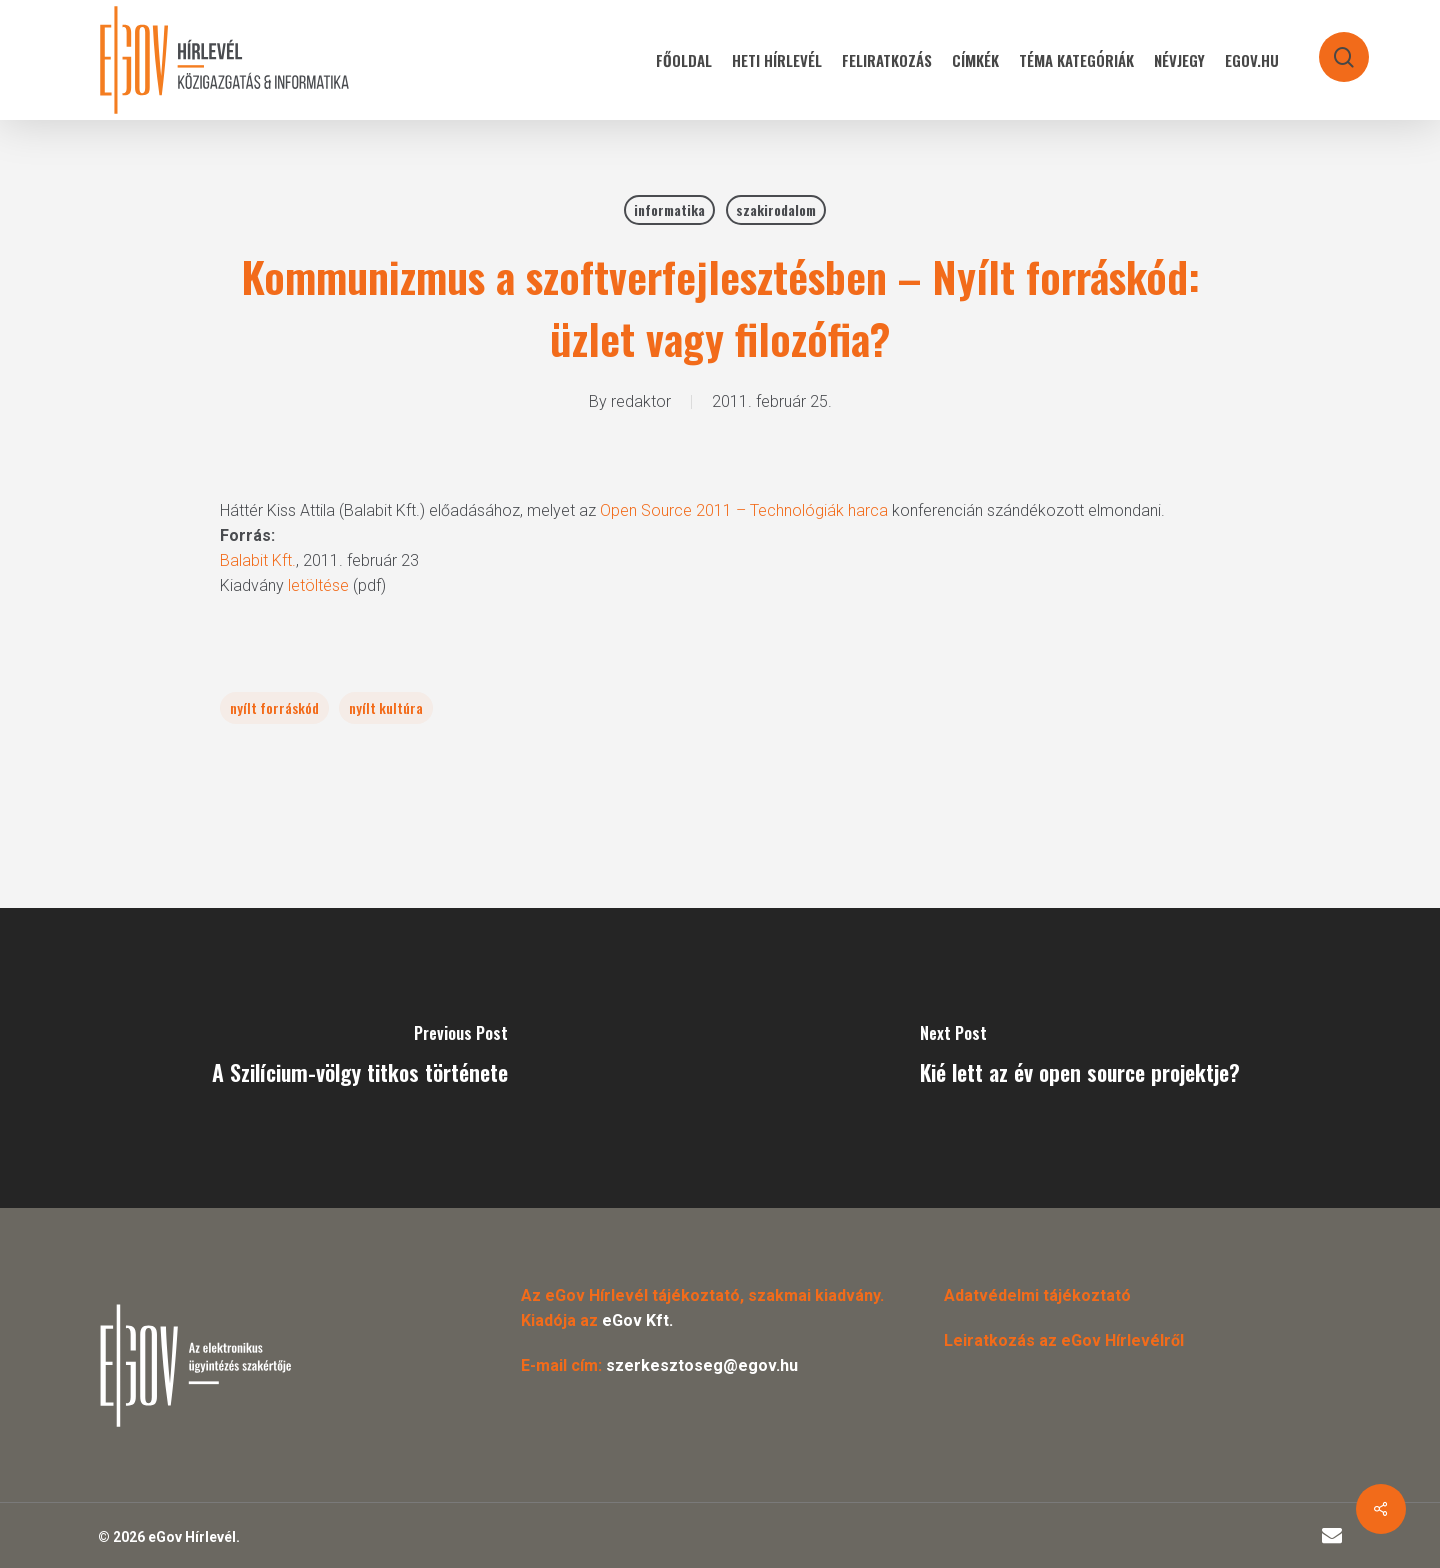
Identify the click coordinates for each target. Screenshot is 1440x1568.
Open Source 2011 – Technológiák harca (744, 510)
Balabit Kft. (258, 560)
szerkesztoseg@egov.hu (702, 1365)
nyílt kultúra (386, 707)
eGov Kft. (637, 1320)
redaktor (641, 401)
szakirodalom (776, 209)
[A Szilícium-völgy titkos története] (360, 1058)
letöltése (318, 585)
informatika (669, 209)
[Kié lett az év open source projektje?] (1080, 1058)
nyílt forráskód (274, 707)
